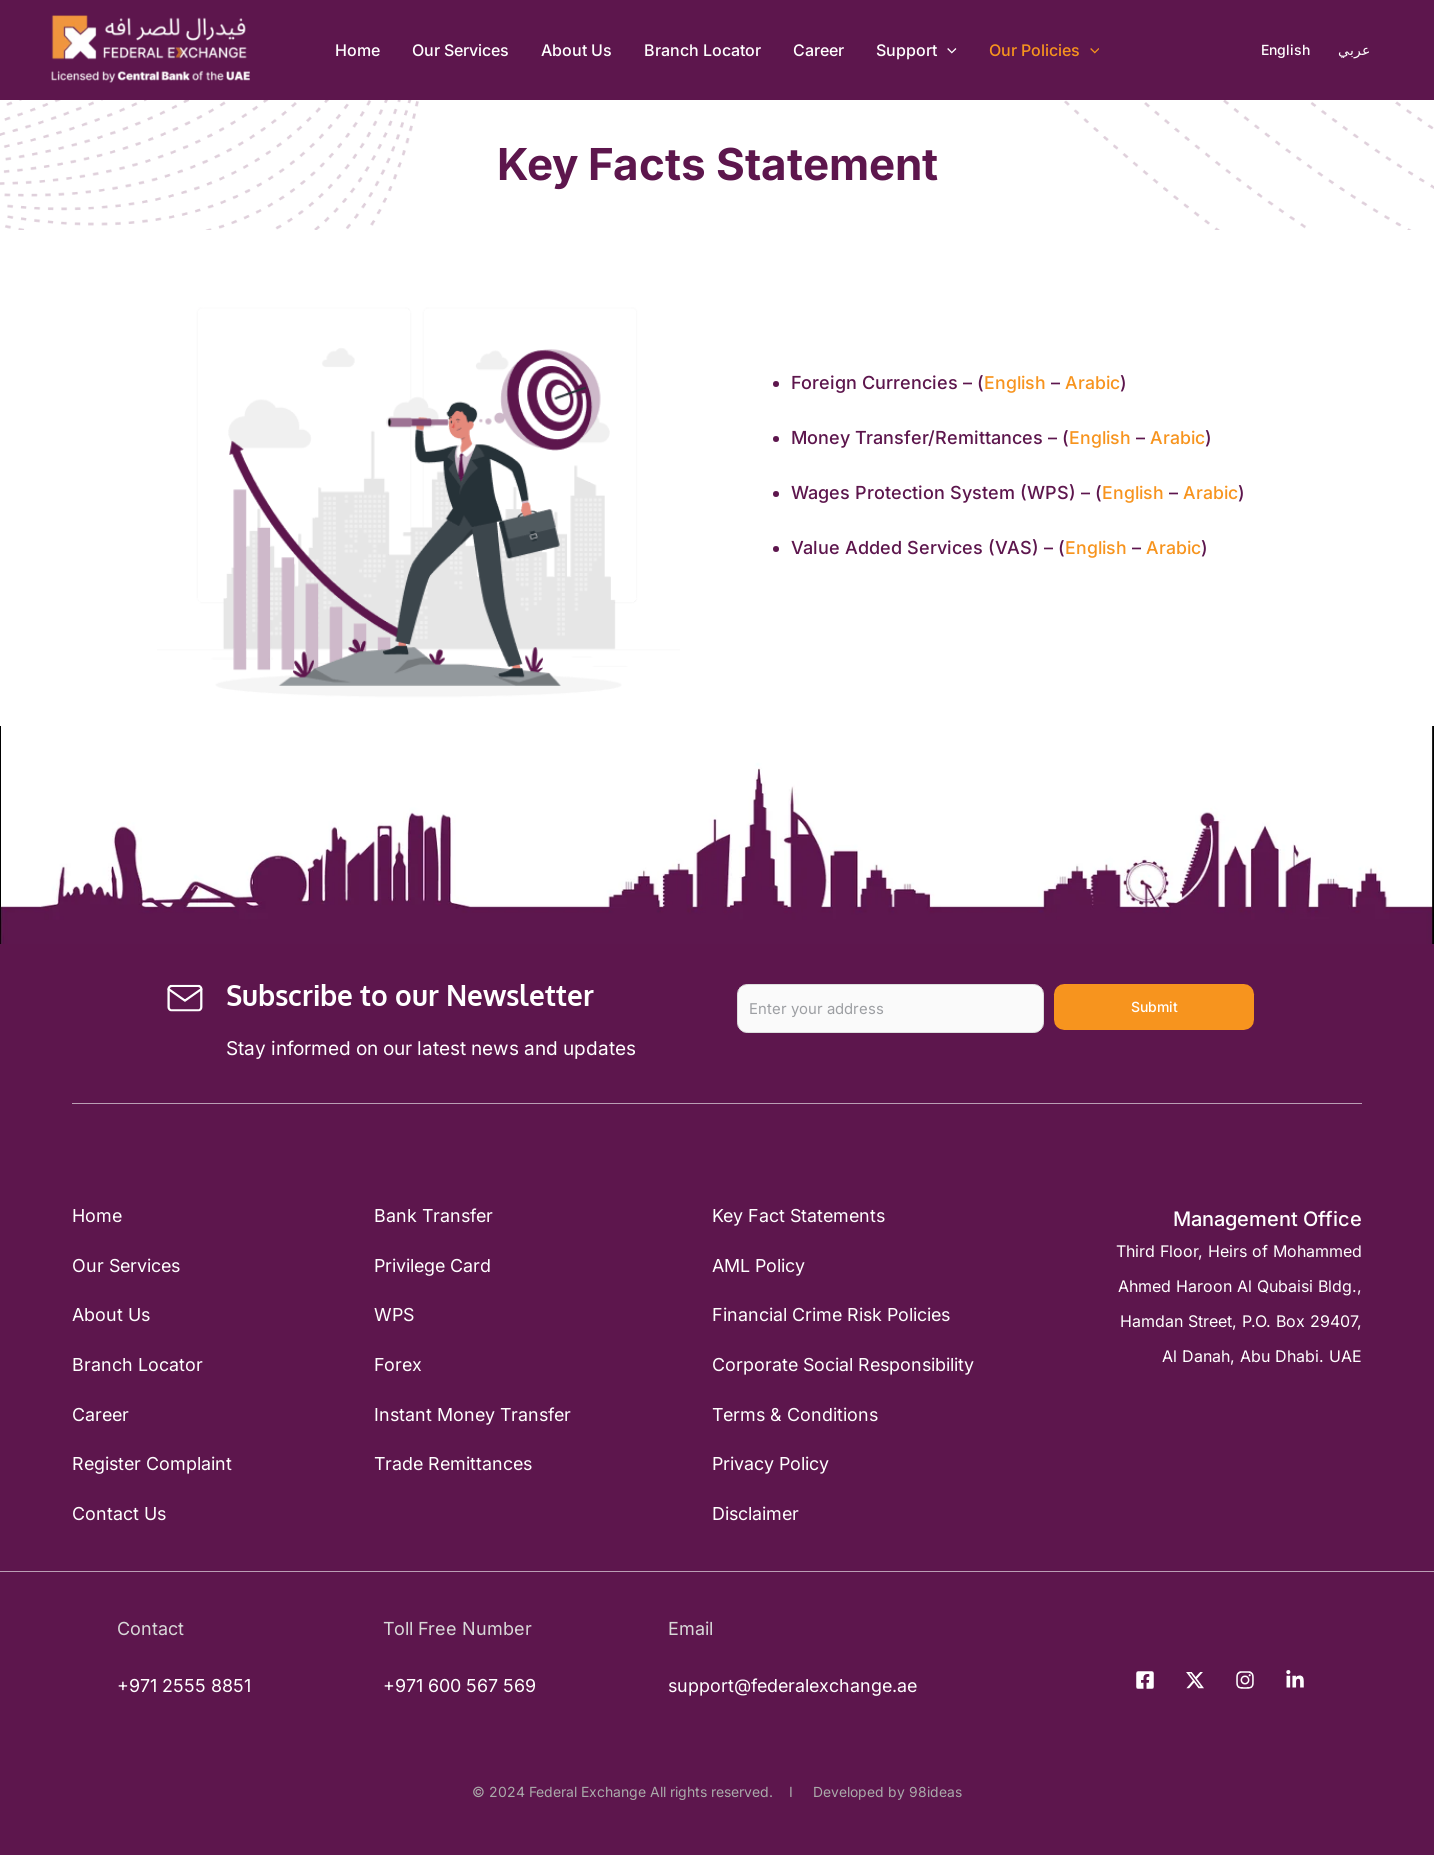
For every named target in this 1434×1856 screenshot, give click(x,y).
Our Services (460, 50)
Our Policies (1044, 50)
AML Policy (758, 1265)
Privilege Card (433, 1265)
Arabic (1095, 382)
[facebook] (1148, 1682)
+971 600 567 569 (456, 1686)
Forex (397, 1365)
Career (818, 50)
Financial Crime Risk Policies (832, 1315)
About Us (576, 50)
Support (916, 50)
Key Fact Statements (800, 1216)
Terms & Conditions (795, 1415)
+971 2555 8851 (184, 1686)
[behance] (1298, 1682)
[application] (947, 50)
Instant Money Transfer (473, 1415)
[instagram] (1248, 1682)
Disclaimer (755, 1514)
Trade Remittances (454, 1464)
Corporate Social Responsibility (844, 1365)
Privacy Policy (770, 1464)
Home (357, 50)
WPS (394, 1315)
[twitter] (1198, 1682)
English (1016, 382)
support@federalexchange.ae (789, 1686)
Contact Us (119, 1514)
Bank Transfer (433, 1216)
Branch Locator (702, 50)
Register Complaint (153, 1464)
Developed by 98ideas (883, 1792)
